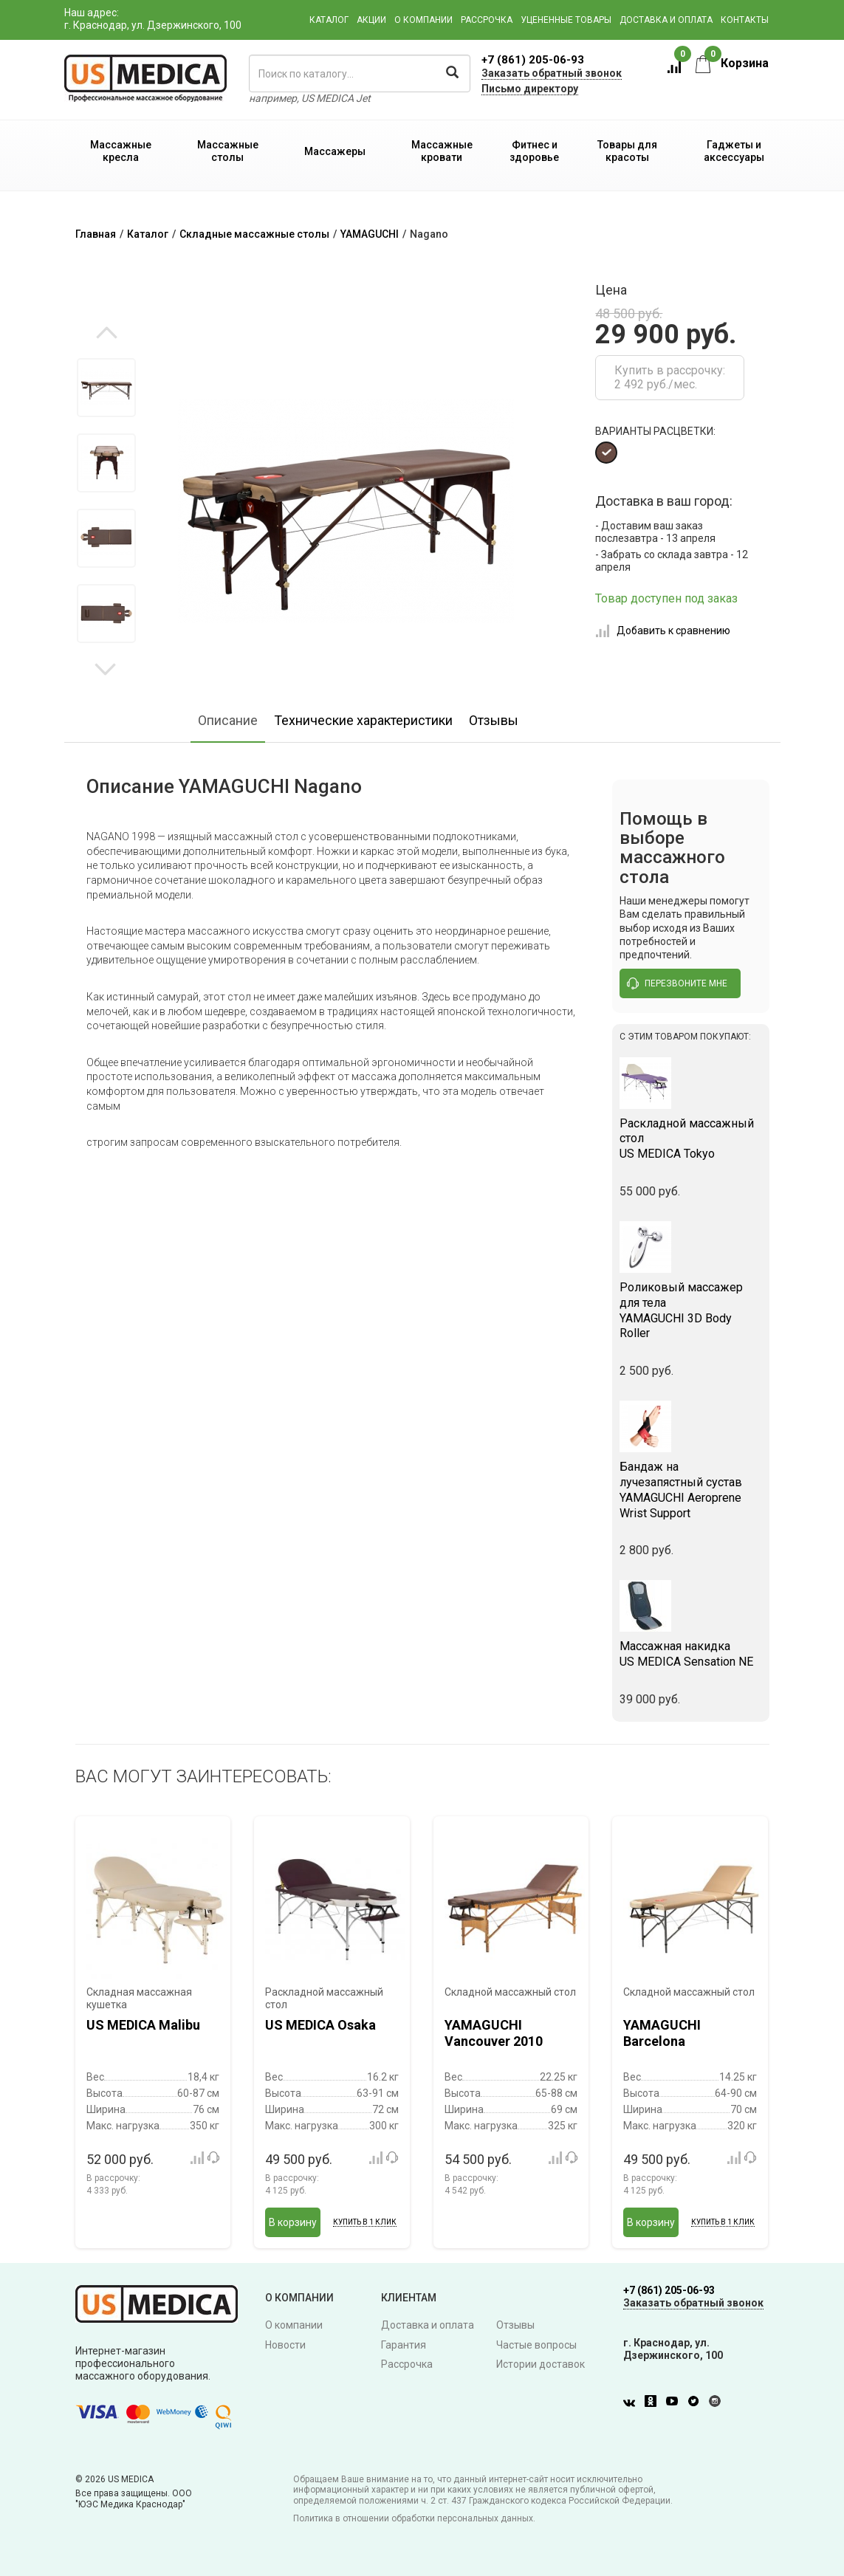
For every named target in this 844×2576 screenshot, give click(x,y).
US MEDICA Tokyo (691, 1138)
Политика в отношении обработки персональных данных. (414, 2518)
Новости (285, 2345)
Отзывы (493, 720)
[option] (106, 387)
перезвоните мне (677, 983)
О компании (423, 20)
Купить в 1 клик (365, 2222)
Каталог (329, 20)
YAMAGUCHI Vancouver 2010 (494, 2033)
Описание (228, 720)
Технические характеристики (363, 720)
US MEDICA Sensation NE (691, 1654)
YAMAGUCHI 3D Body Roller (691, 1310)
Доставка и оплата (666, 20)
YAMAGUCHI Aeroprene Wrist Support (691, 1489)
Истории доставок (540, 2364)
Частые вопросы (536, 2345)
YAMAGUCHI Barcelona (662, 2033)
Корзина (732, 63)
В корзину (293, 2222)
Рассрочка (486, 20)
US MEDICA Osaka (320, 2025)
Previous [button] (106, 333)
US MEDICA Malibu (143, 2025)
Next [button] (105, 668)
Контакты (745, 20)
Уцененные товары (566, 20)
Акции (371, 20)
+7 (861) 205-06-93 (532, 59)
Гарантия (403, 2345)
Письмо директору (529, 89)
